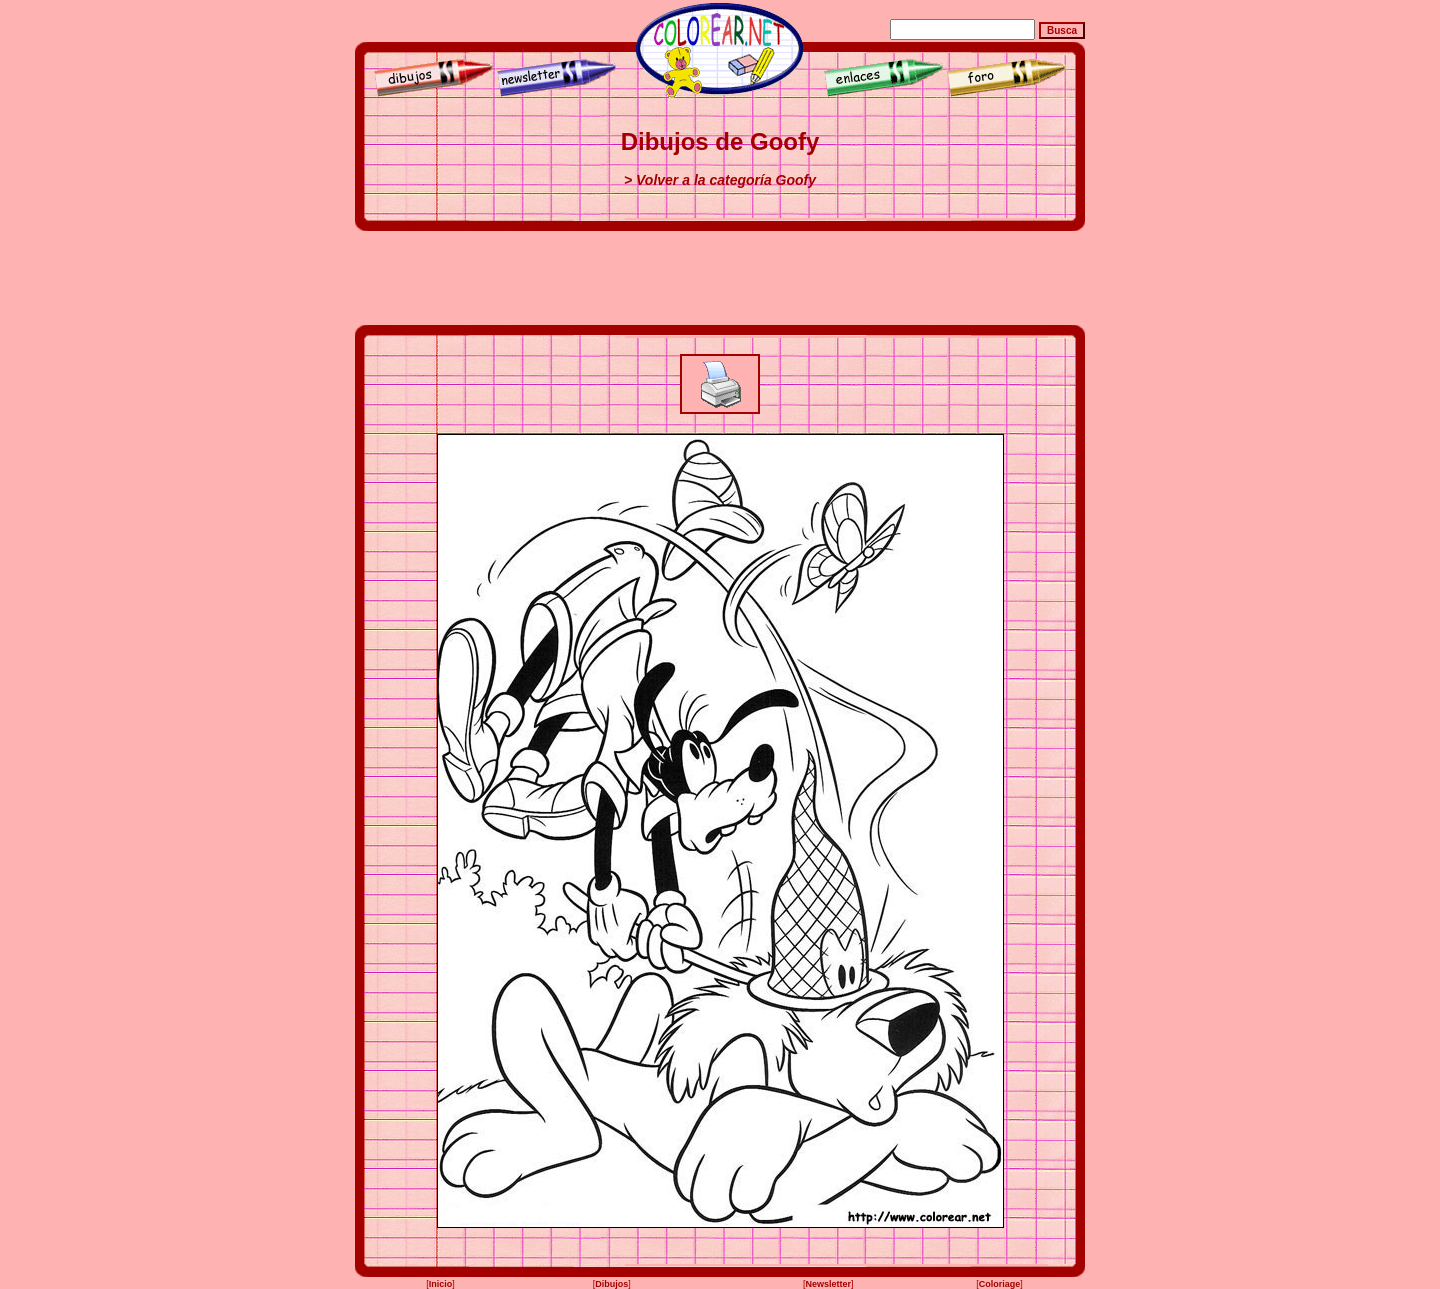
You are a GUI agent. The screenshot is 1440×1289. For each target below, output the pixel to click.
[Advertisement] (720, 278)
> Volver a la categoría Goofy (720, 180)
